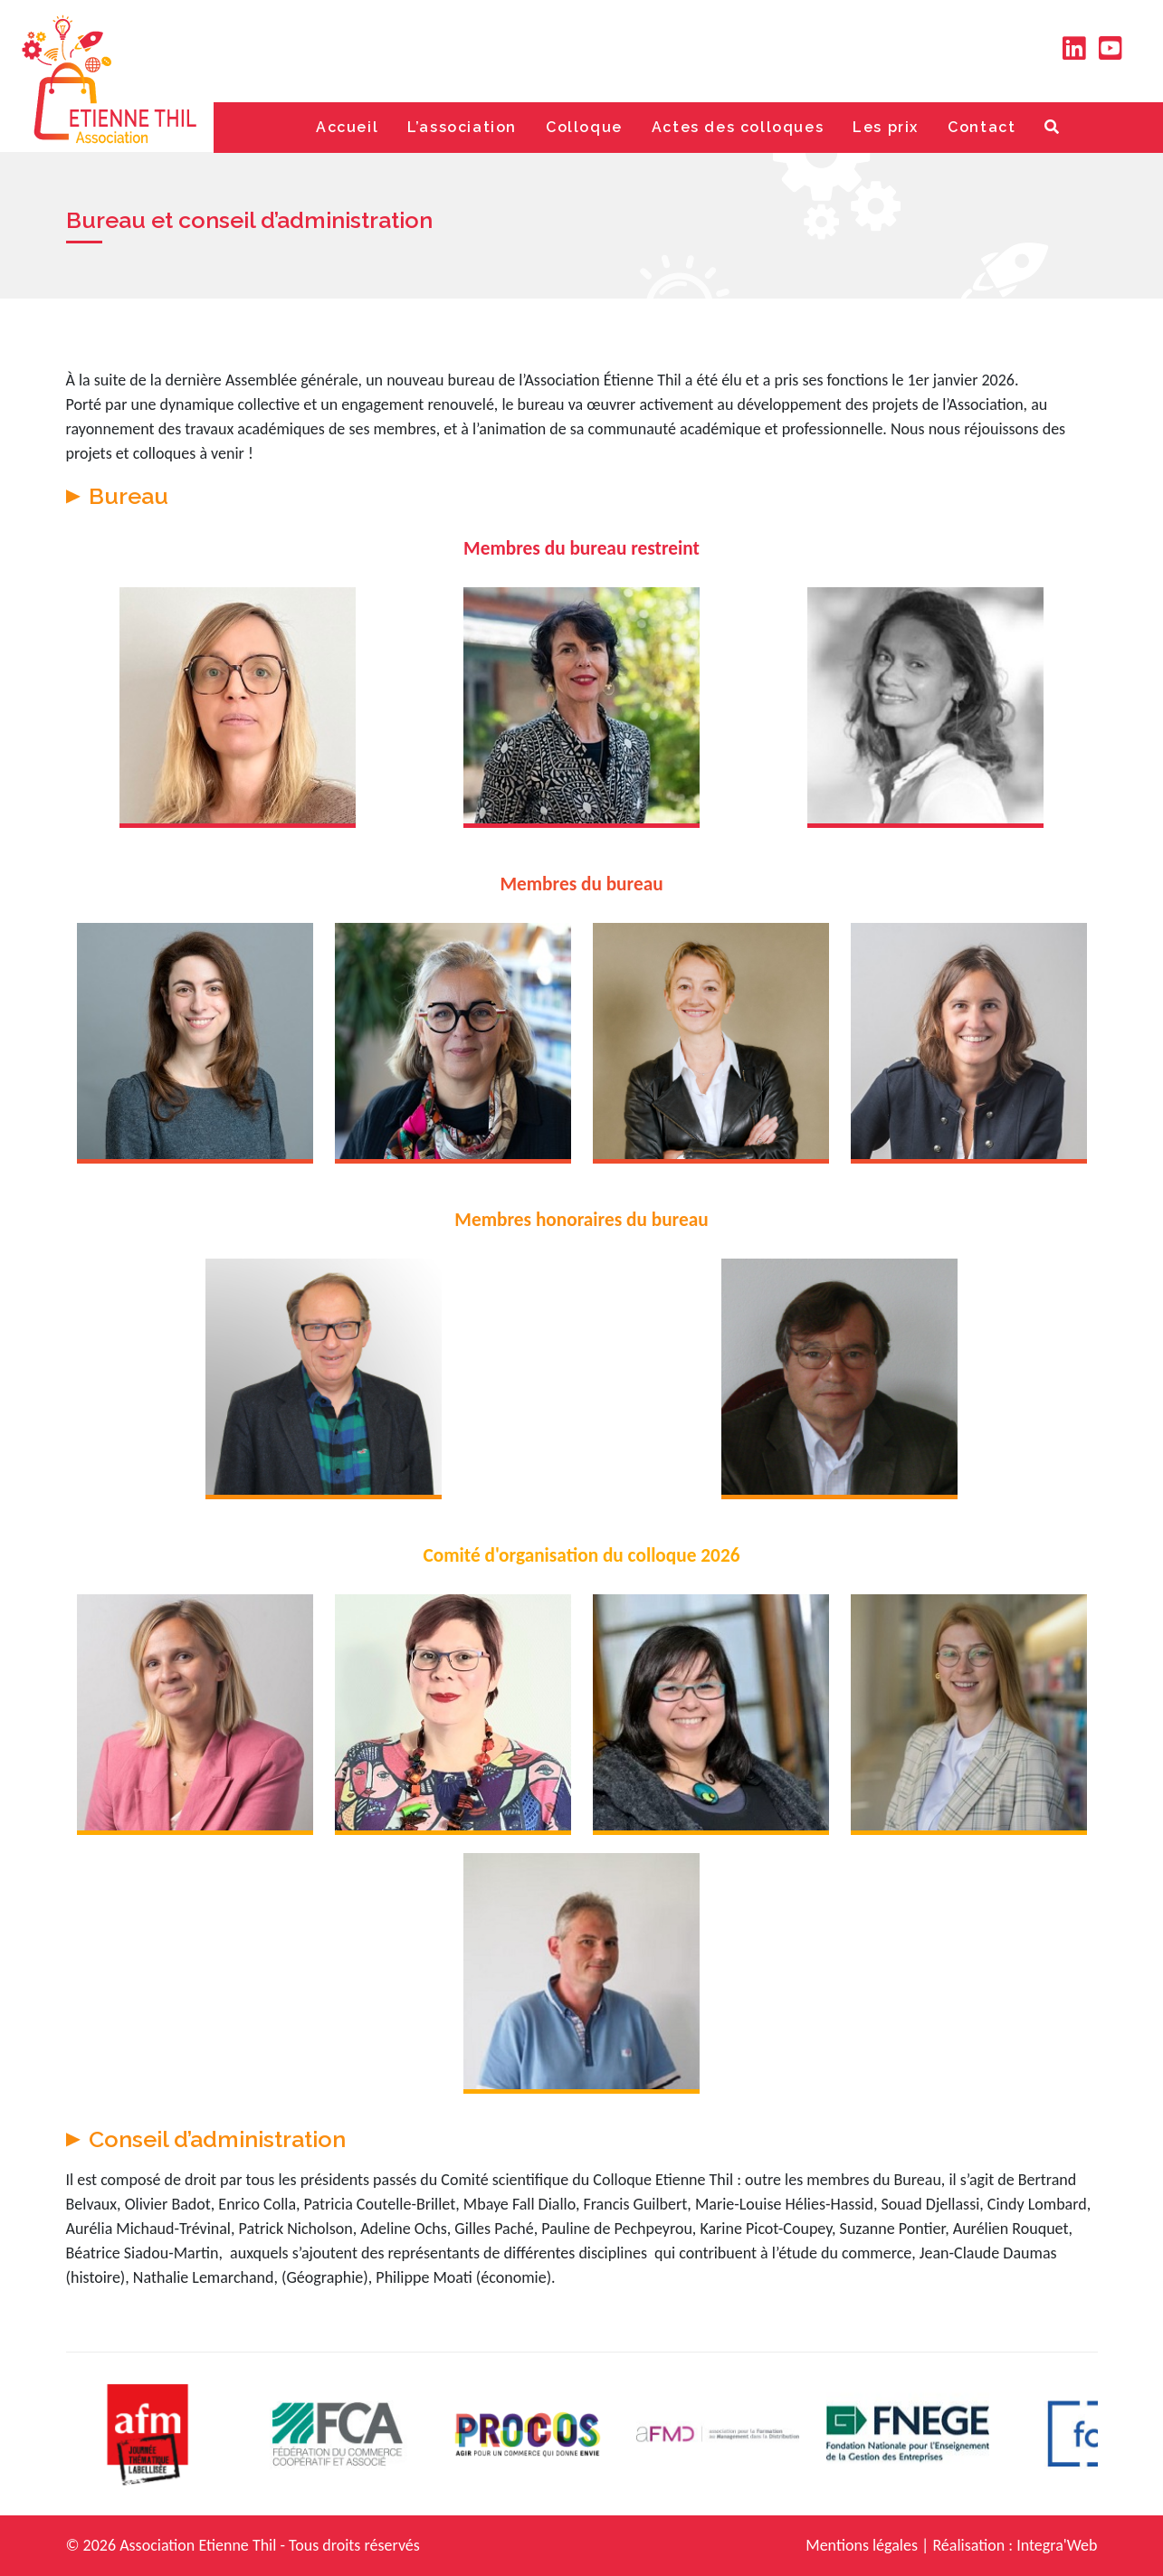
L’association (462, 127)
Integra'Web (1056, 2545)
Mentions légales (862, 2545)
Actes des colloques (738, 127)
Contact (981, 127)
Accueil (347, 127)
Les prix (886, 127)
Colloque (584, 127)
